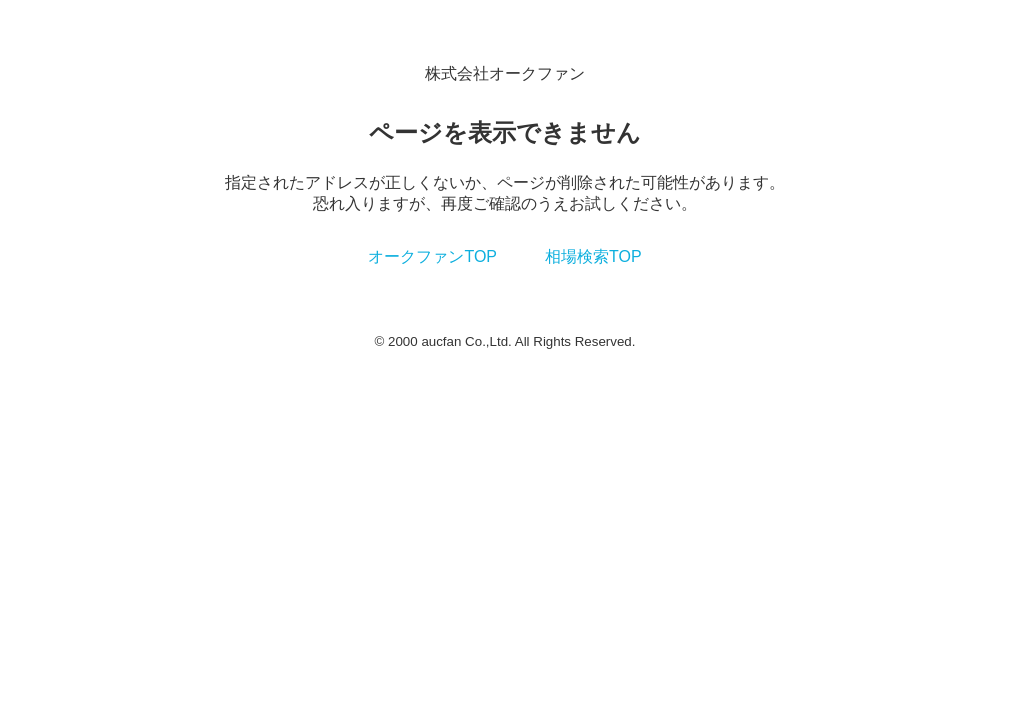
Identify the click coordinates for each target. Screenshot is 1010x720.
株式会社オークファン (505, 73)
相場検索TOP (593, 256)
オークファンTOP (432, 256)
